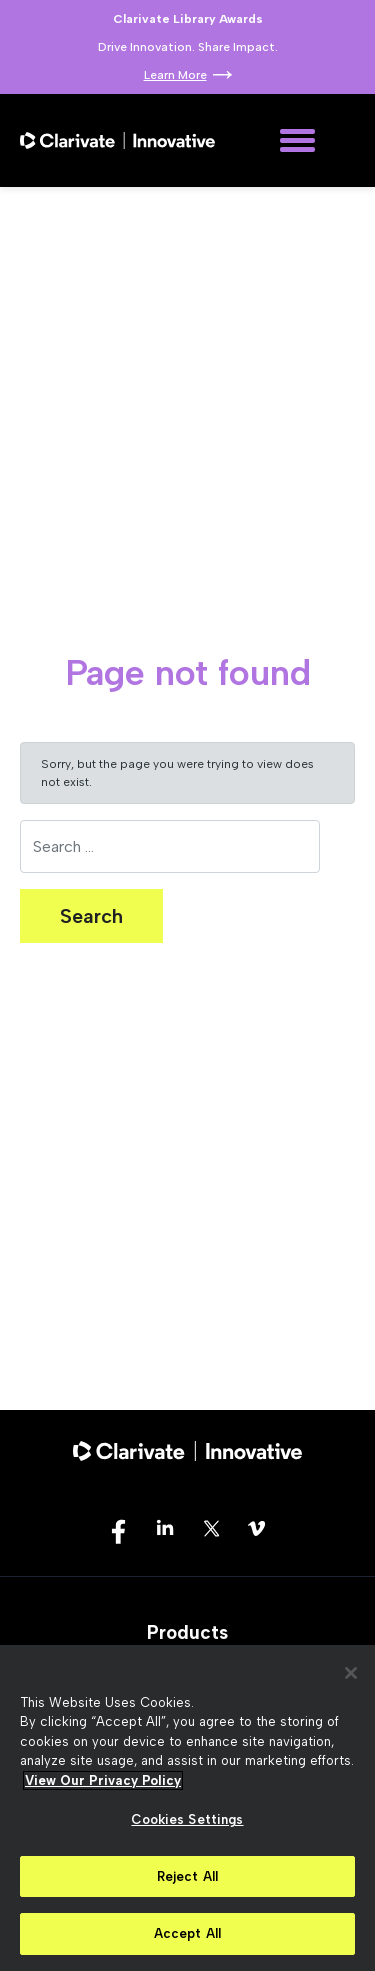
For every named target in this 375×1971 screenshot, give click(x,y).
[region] (187, 1808)
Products (187, 1632)
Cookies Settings (187, 1819)
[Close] (351, 1673)
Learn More (175, 75)
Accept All (187, 1933)
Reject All (187, 1876)
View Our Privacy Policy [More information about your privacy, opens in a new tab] (103, 1780)
